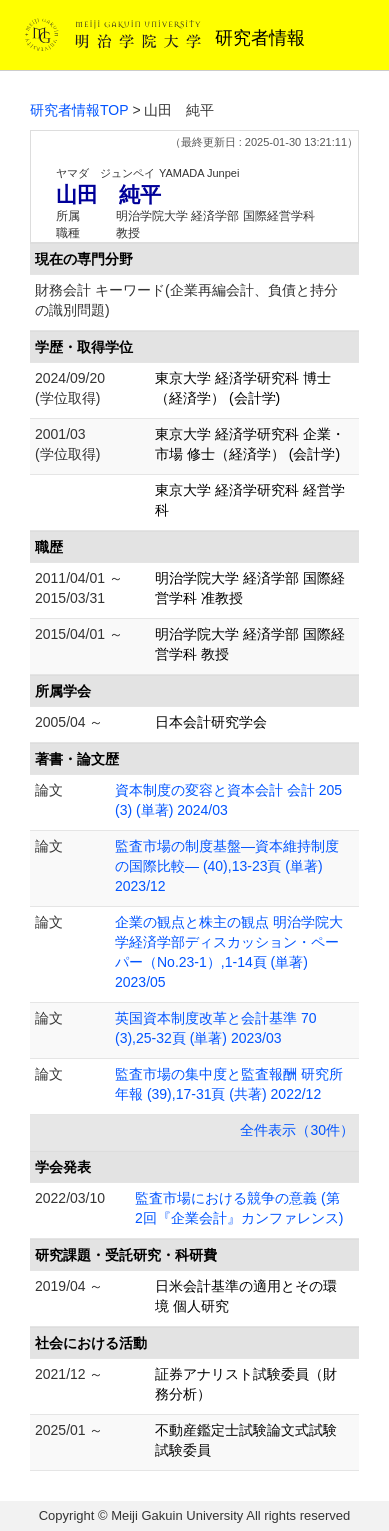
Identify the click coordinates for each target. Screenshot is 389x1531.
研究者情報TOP (79, 110)
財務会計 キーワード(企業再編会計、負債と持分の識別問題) (186, 300)
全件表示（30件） (297, 1130)
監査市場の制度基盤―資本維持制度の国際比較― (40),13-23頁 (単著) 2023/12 (227, 866)
